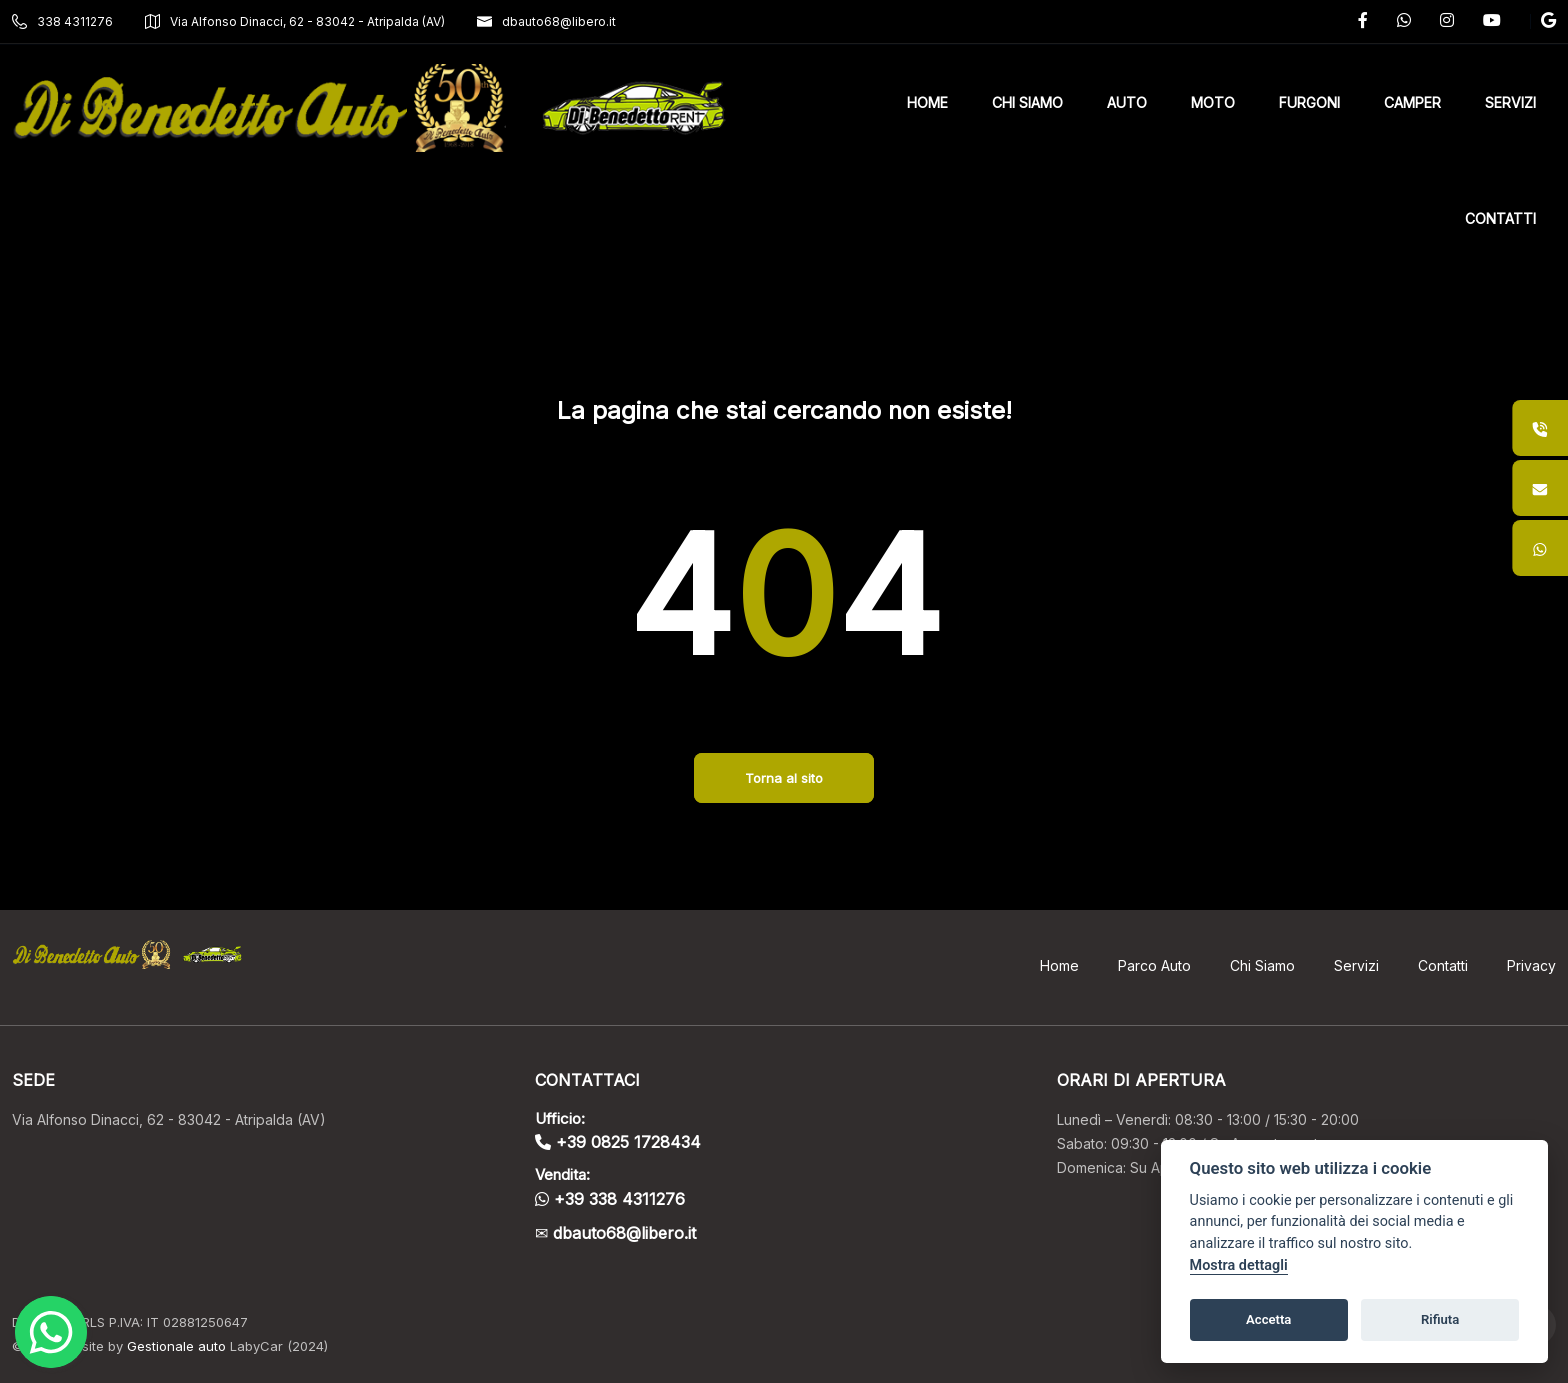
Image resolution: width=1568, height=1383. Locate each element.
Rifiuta (1440, 1319)
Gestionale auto (176, 1346)
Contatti (1443, 965)
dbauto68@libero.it (546, 21)
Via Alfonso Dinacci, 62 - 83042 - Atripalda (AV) (295, 21)
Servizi (1356, 965)
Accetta (1268, 1319)
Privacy (1531, 965)
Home (1059, 965)
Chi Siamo (1262, 965)
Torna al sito (784, 778)
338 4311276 (62, 21)
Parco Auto (1154, 965)
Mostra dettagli (1239, 1265)
